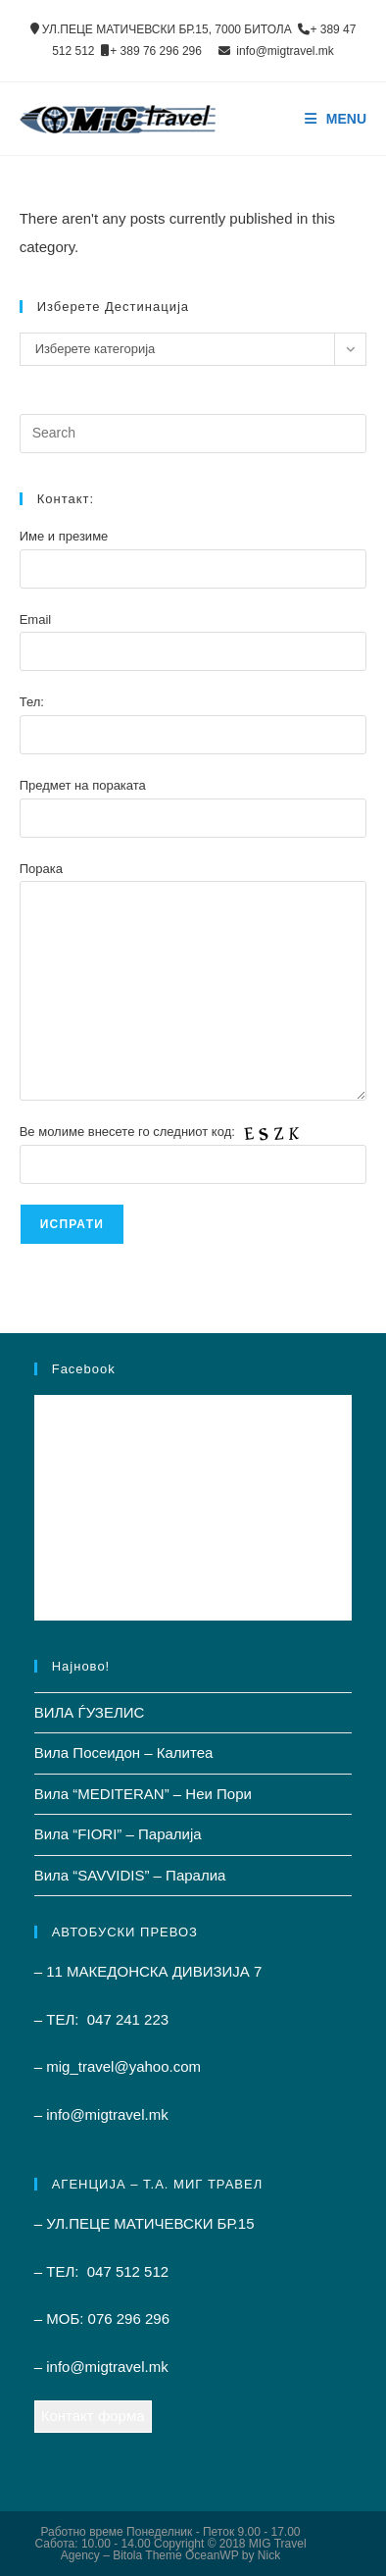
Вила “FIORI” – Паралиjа (118, 1834)
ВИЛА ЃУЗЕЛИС (89, 1712)
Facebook (84, 1369)
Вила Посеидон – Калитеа (124, 1752)
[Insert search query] (193, 433)
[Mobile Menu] (336, 119)
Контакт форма (93, 2415)
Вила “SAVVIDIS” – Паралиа (130, 1875)
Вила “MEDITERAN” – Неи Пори (143, 1793)
